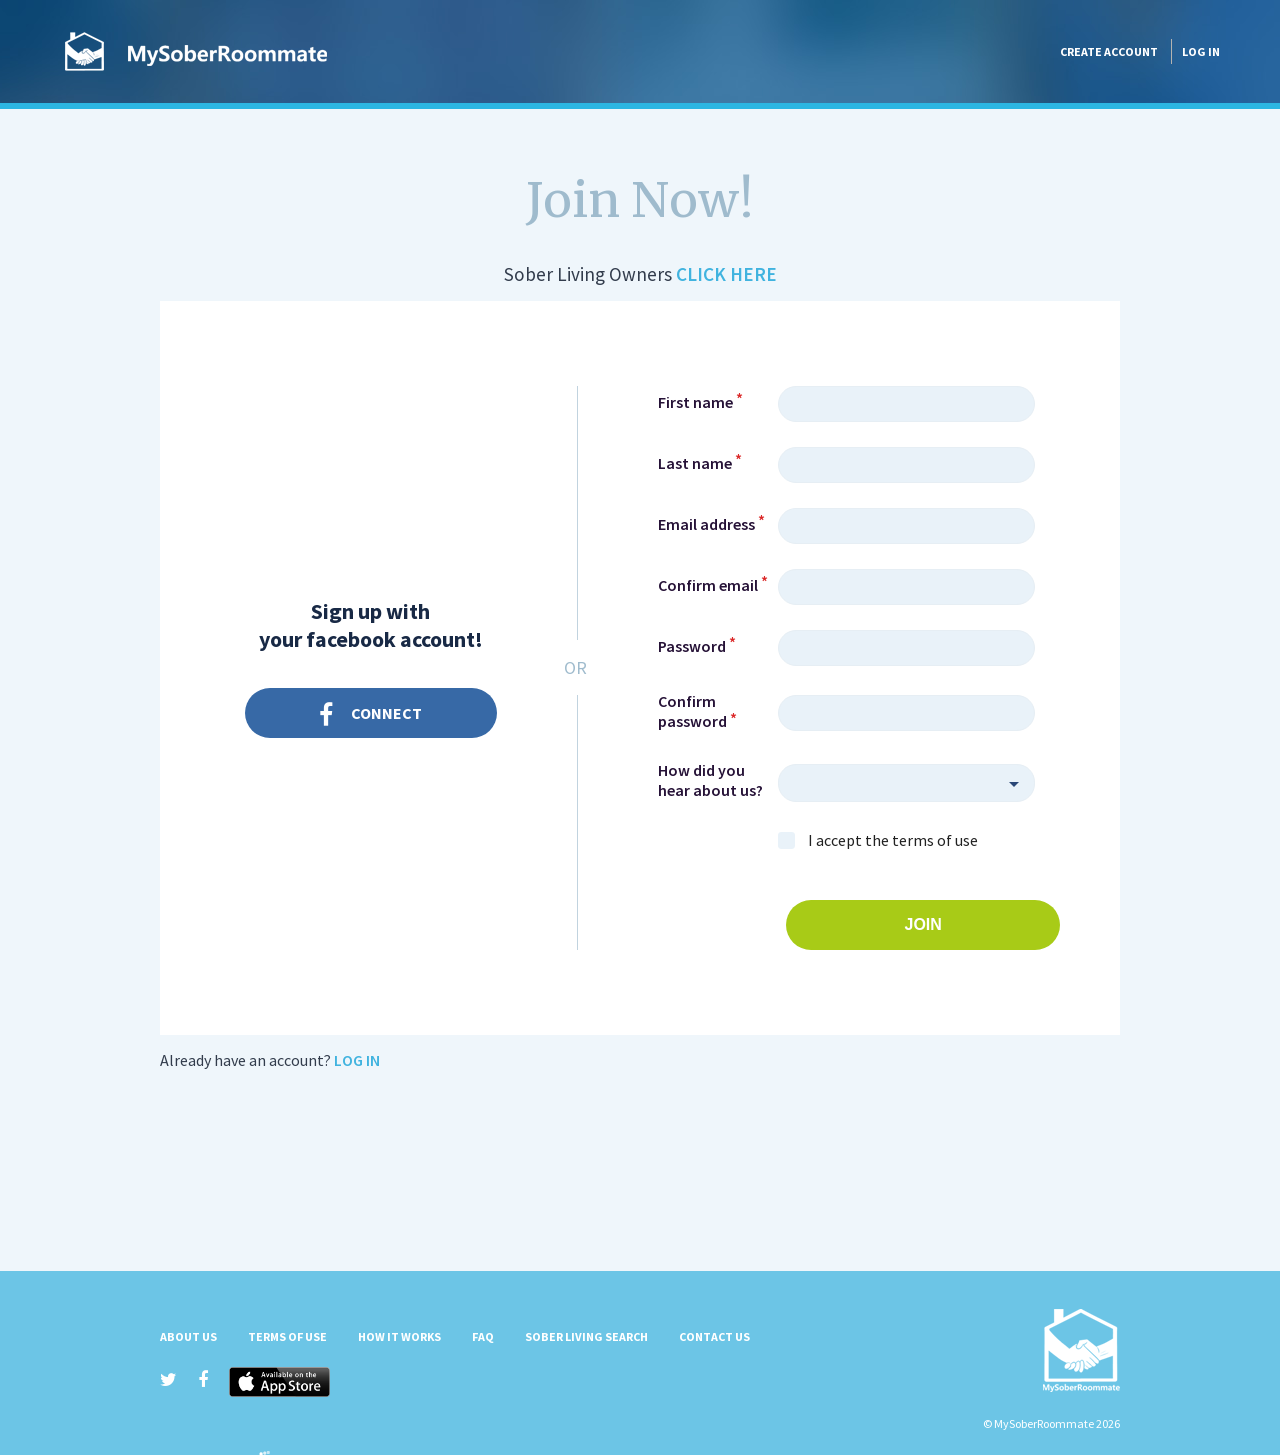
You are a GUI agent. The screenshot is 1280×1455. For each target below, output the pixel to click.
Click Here (726, 274)
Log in (1201, 51)
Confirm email (708, 585)
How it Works (399, 1336)
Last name (695, 463)
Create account (1109, 51)
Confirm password (692, 711)
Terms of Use (287, 1336)
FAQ (483, 1336)
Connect (370, 715)
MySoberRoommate (196, 51)
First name (695, 402)
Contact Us (714, 1336)
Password (692, 646)
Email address (706, 524)
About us (188, 1336)
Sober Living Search (586, 1336)
